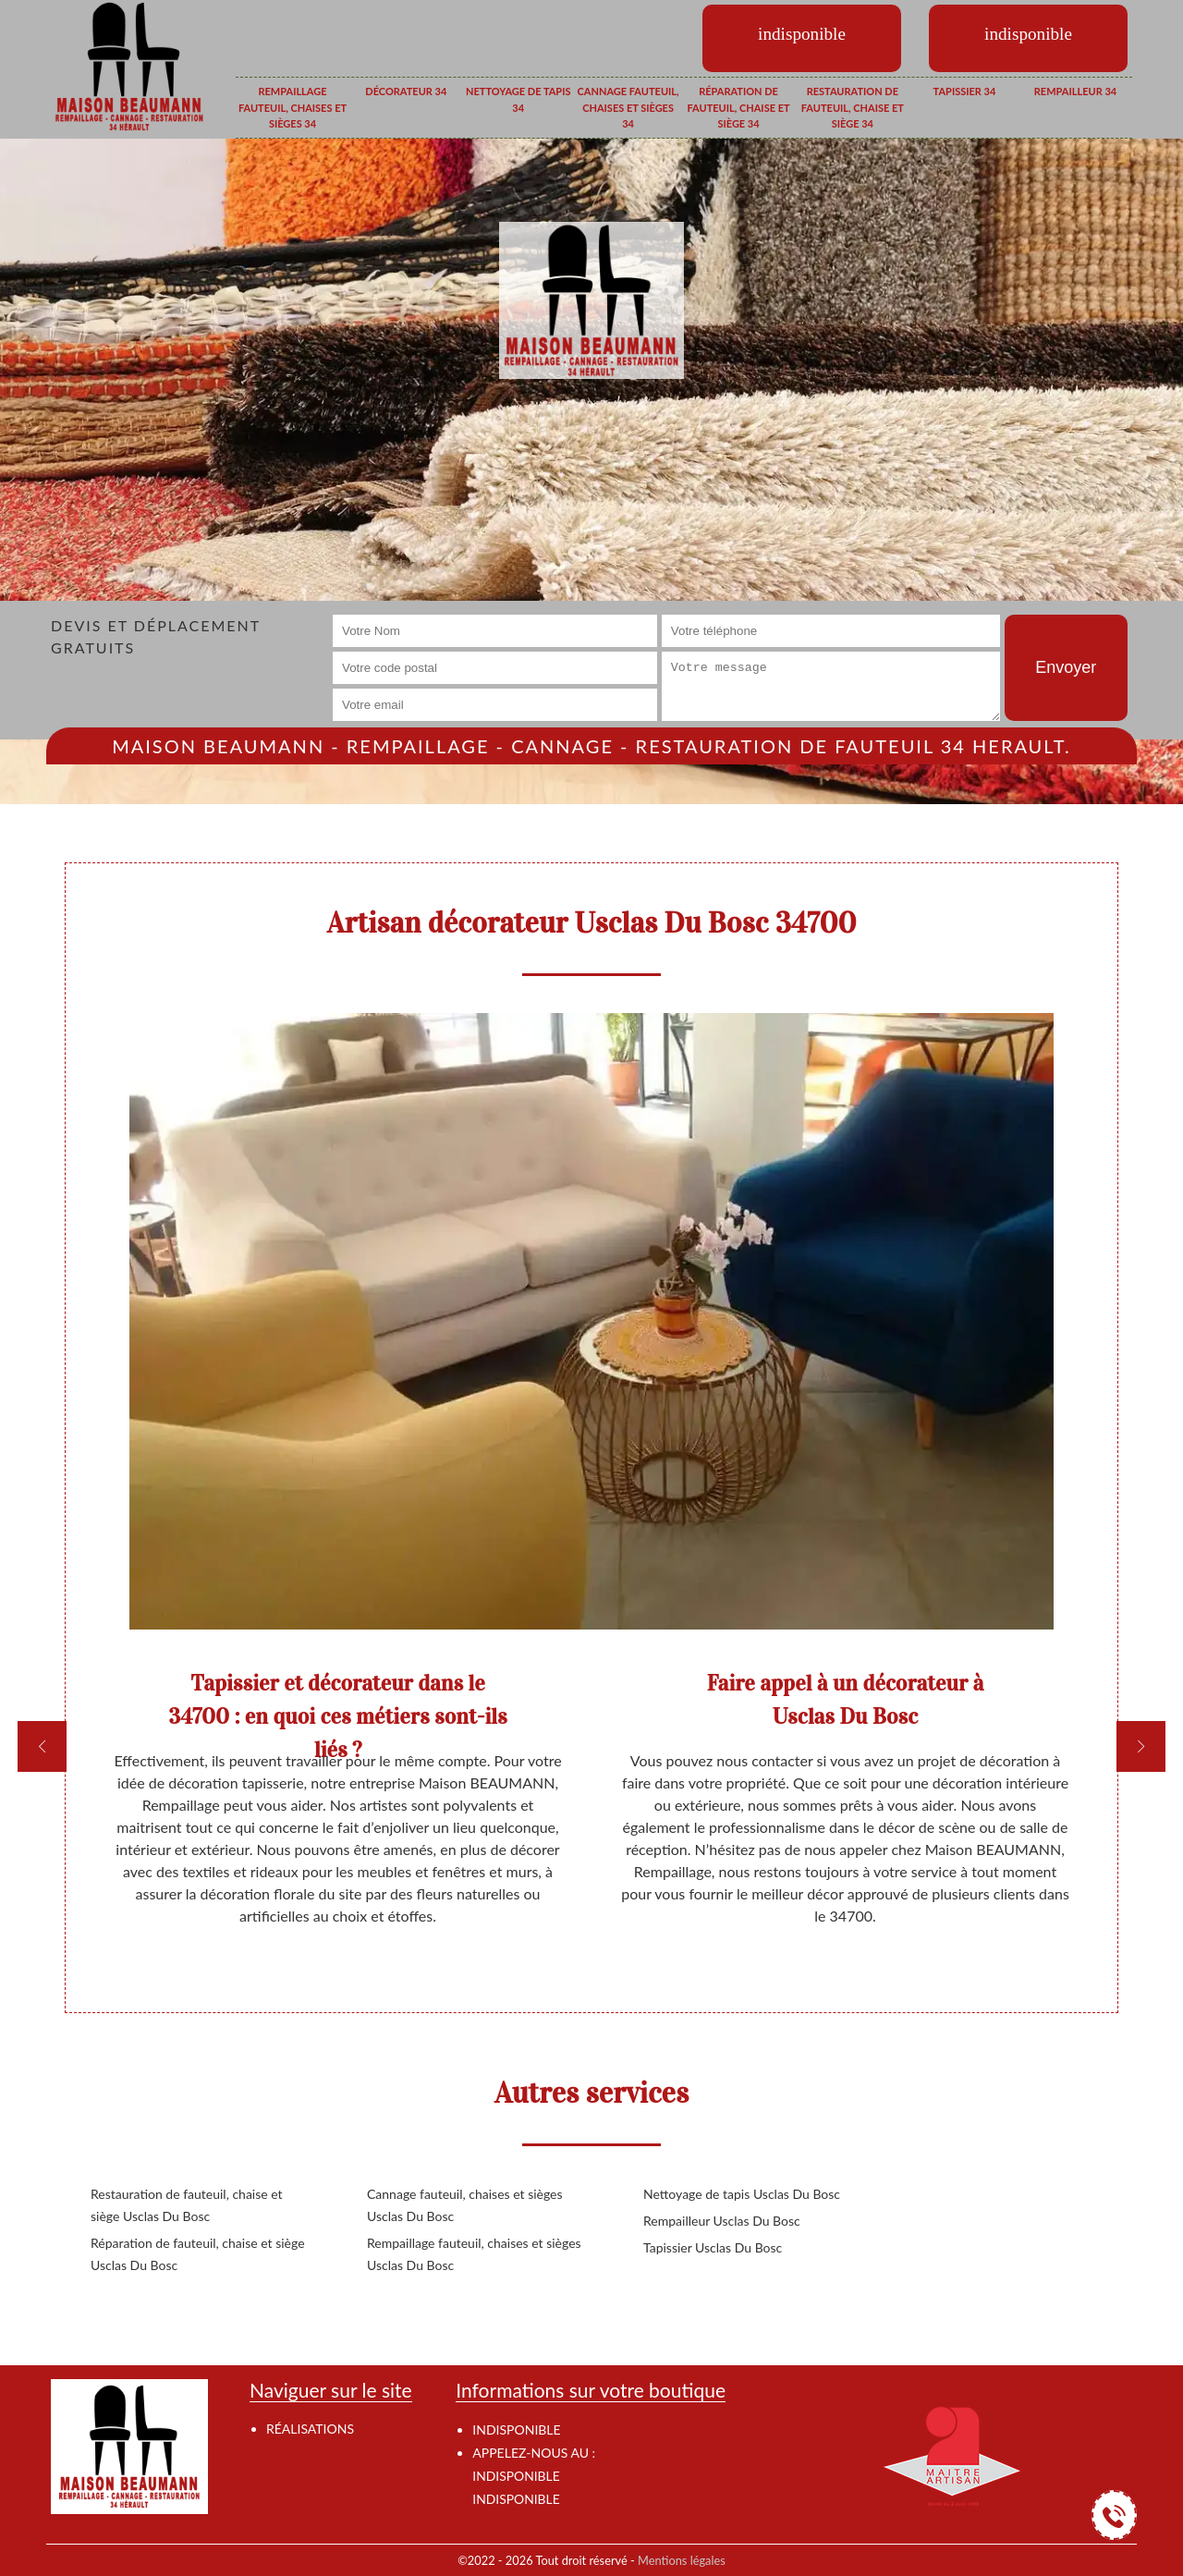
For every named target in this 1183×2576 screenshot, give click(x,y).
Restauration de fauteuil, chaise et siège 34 (852, 107)
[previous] (42, 1746)
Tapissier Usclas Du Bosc (712, 2247)
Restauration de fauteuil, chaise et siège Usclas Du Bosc (187, 2205)
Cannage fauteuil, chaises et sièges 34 (628, 107)
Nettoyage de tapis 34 (518, 99)
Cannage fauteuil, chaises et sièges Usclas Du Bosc (465, 2205)
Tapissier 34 (964, 91)
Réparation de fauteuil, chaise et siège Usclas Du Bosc (198, 2254)
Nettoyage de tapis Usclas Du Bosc (741, 2194)
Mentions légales (682, 2560)
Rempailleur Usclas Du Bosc (721, 2220)
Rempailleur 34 (1075, 91)
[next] (1140, 1746)
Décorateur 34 (405, 91)
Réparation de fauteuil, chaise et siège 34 (738, 107)
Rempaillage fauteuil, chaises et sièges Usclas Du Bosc (474, 2254)
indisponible (515, 2476)
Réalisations (310, 2428)
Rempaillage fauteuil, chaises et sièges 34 (292, 107)
